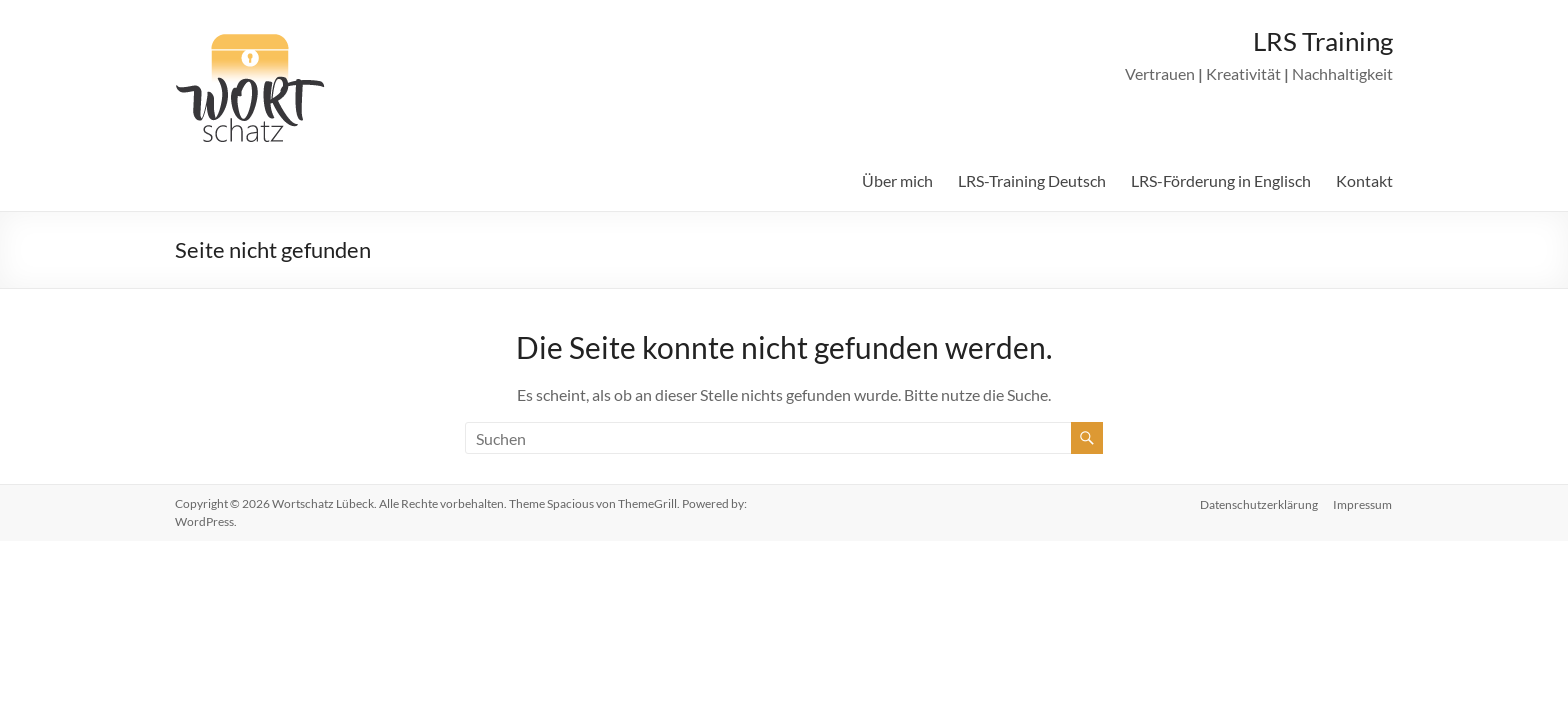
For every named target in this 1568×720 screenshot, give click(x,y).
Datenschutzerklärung (1259, 503)
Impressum (1363, 503)
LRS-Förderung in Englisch (1221, 180)
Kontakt (1364, 180)
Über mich (897, 180)
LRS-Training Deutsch (1032, 180)
